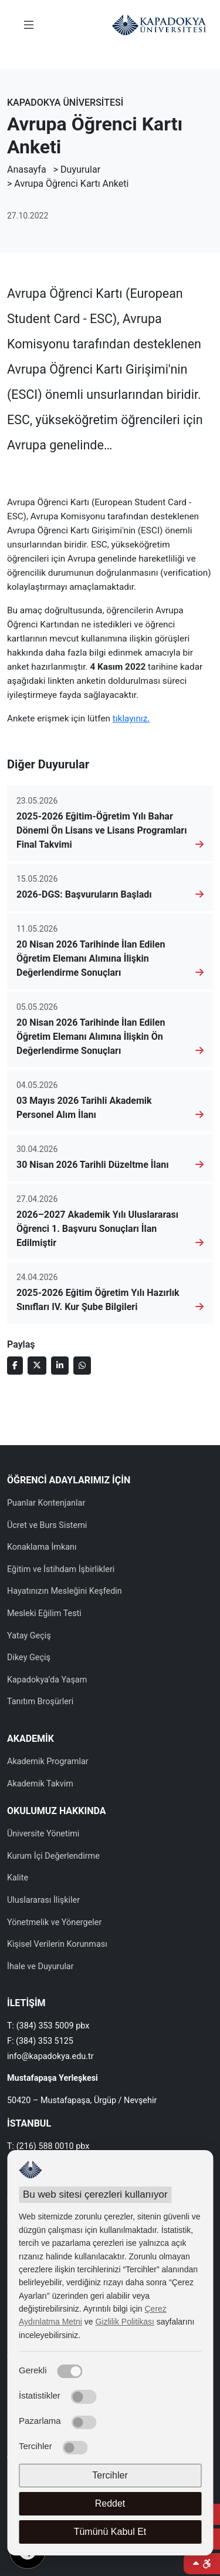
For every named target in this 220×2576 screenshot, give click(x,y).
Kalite (17, 1878)
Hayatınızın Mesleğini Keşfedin (64, 1591)
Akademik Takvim (40, 1784)
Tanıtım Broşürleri (40, 1702)
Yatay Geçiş (29, 1636)
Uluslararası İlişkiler (43, 1900)
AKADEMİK (30, 1738)
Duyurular (80, 169)
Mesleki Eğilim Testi (44, 1613)
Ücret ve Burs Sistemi (47, 1525)
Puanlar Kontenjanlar (46, 1503)
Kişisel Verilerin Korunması (57, 1944)
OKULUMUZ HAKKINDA (56, 1810)
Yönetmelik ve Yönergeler (54, 1922)
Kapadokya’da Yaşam (47, 1680)
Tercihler (109, 2475)
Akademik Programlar (48, 1761)
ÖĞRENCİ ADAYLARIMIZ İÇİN (68, 1480)
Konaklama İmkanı (42, 1547)
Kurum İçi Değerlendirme (53, 1856)
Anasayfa (26, 169)
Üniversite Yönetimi (43, 1834)
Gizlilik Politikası (124, 2321)
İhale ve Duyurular (40, 1967)
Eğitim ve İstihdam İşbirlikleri (60, 1569)
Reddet (110, 2503)
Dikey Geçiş (28, 1658)
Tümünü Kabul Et (110, 2532)
